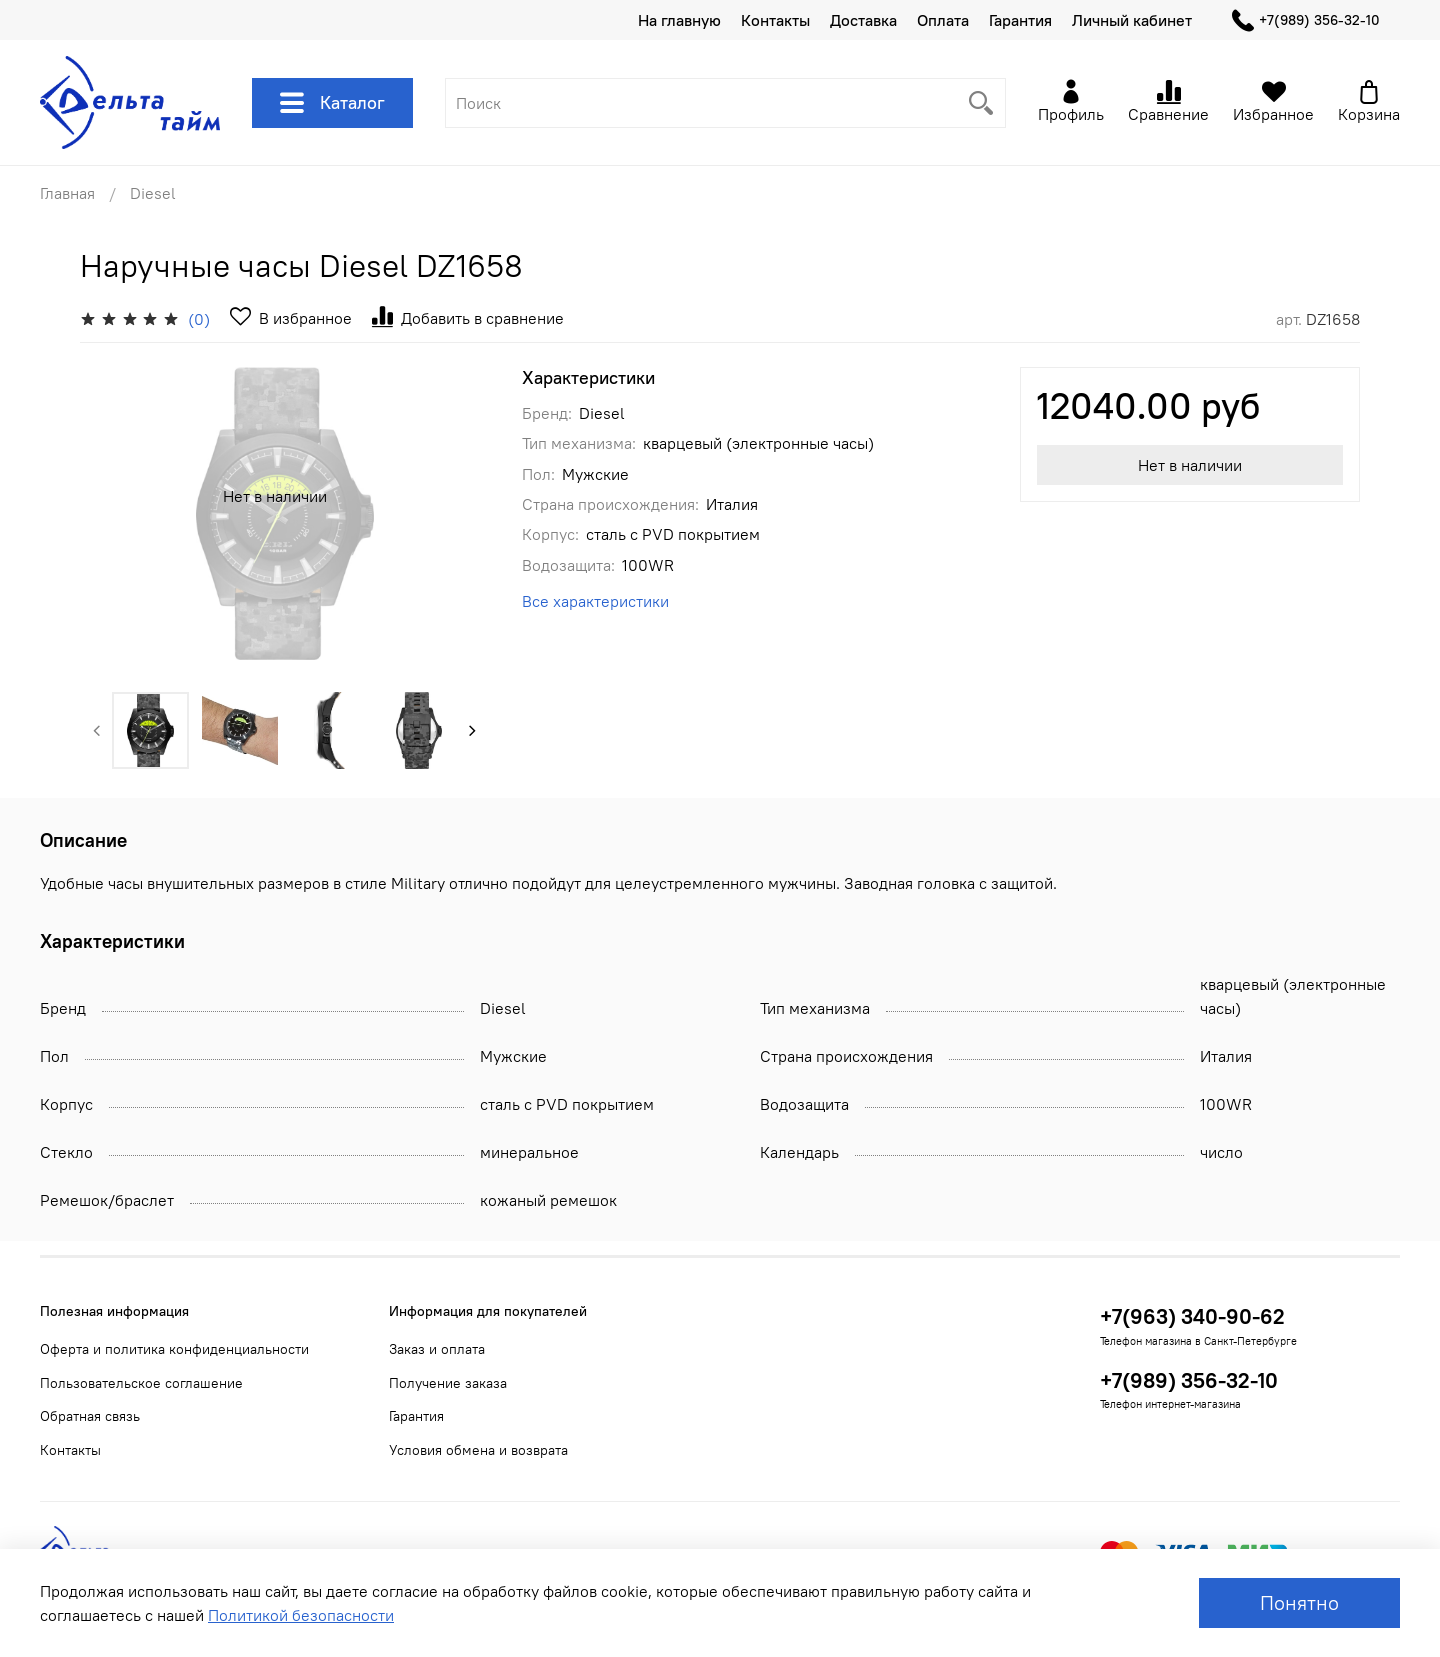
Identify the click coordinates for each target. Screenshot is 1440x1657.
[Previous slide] (97, 730)
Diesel (153, 193)
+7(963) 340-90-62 (1192, 1316)
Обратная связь (90, 1416)
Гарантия (1020, 20)
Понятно (1299, 1602)
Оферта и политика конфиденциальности (174, 1349)
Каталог (332, 103)
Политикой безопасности (301, 1615)
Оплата (943, 20)
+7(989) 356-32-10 (1306, 20)
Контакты (775, 20)
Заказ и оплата (437, 1349)
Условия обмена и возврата (478, 1450)
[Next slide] (473, 730)
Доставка (863, 20)
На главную (679, 20)
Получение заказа (448, 1383)
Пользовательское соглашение (141, 1383)
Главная (67, 193)
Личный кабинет (1132, 20)
